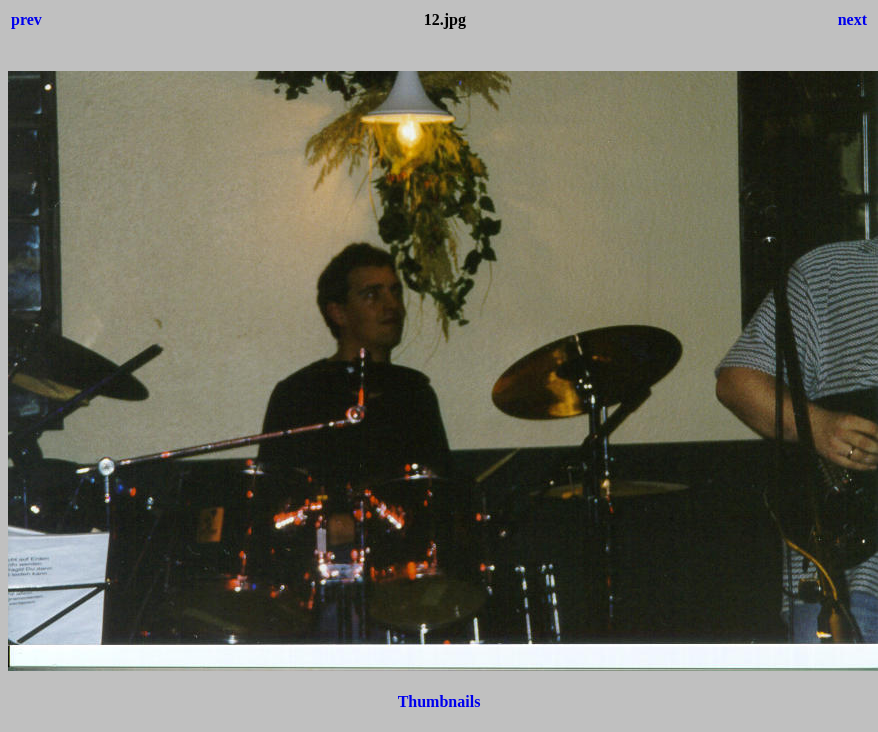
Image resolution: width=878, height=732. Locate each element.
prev (26, 19)
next (852, 19)
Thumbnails (439, 701)
